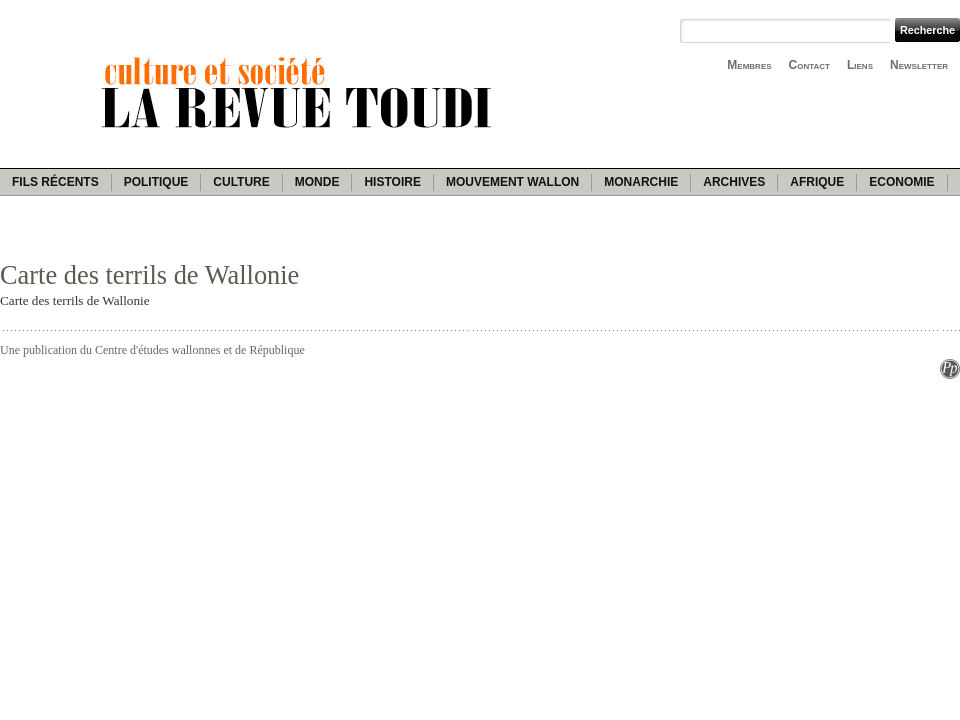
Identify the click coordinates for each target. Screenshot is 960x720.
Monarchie (641, 182)
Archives (734, 182)
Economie (901, 182)
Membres (749, 65)
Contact (809, 65)
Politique (156, 182)
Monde (317, 182)
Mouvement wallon (512, 182)
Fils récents (55, 182)
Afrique (817, 182)
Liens (860, 65)
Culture (241, 182)
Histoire (392, 182)
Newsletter (919, 65)
